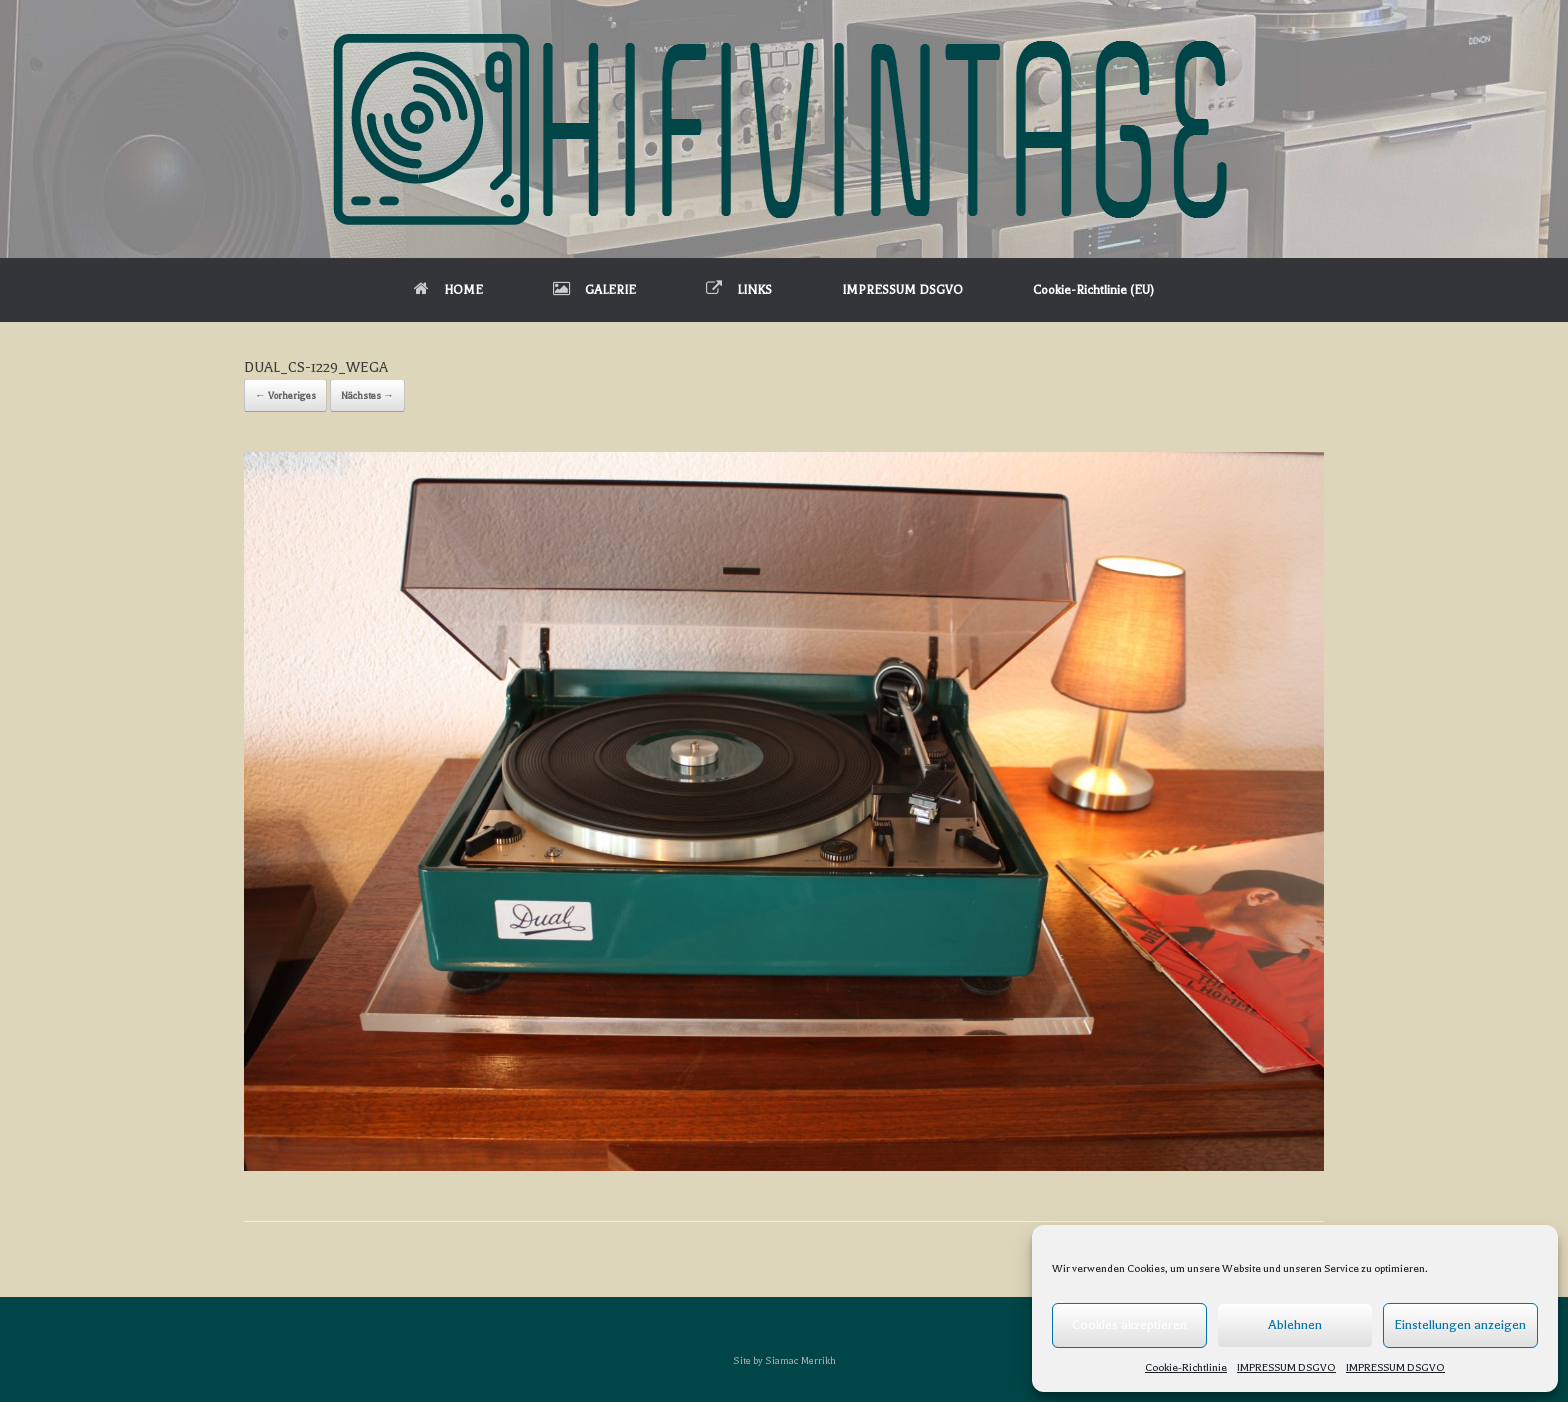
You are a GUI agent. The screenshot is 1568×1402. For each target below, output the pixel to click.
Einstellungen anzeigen (1460, 1324)
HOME (448, 290)
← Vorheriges (285, 395)
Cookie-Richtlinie (1186, 1367)
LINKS (739, 290)
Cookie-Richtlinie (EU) (1093, 290)
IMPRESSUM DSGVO (1286, 1367)
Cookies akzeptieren (1129, 1324)
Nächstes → (367, 395)
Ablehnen (1295, 1324)
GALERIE (594, 290)
